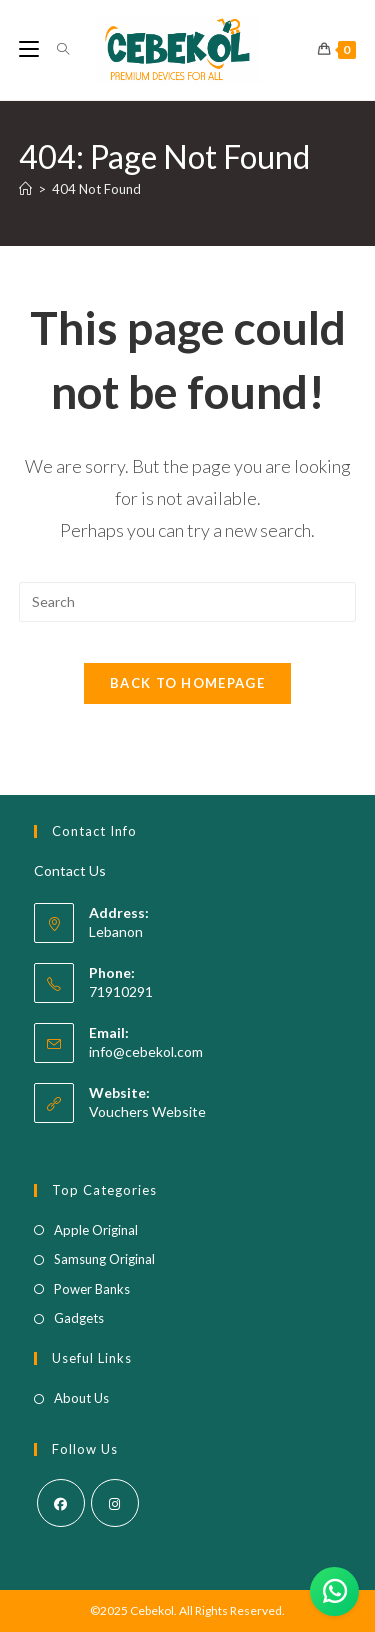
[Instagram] (115, 1503)
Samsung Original (104, 1259)
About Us (81, 1398)
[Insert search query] (188, 602)
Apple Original (96, 1230)
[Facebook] (61, 1503)
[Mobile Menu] (30, 49)
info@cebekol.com (146, 1051)
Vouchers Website (147, 1111)
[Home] (25, 189)
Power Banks (92, 1289)
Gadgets (79, 1318)
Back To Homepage (187, 683)
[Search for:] (56, 49)
